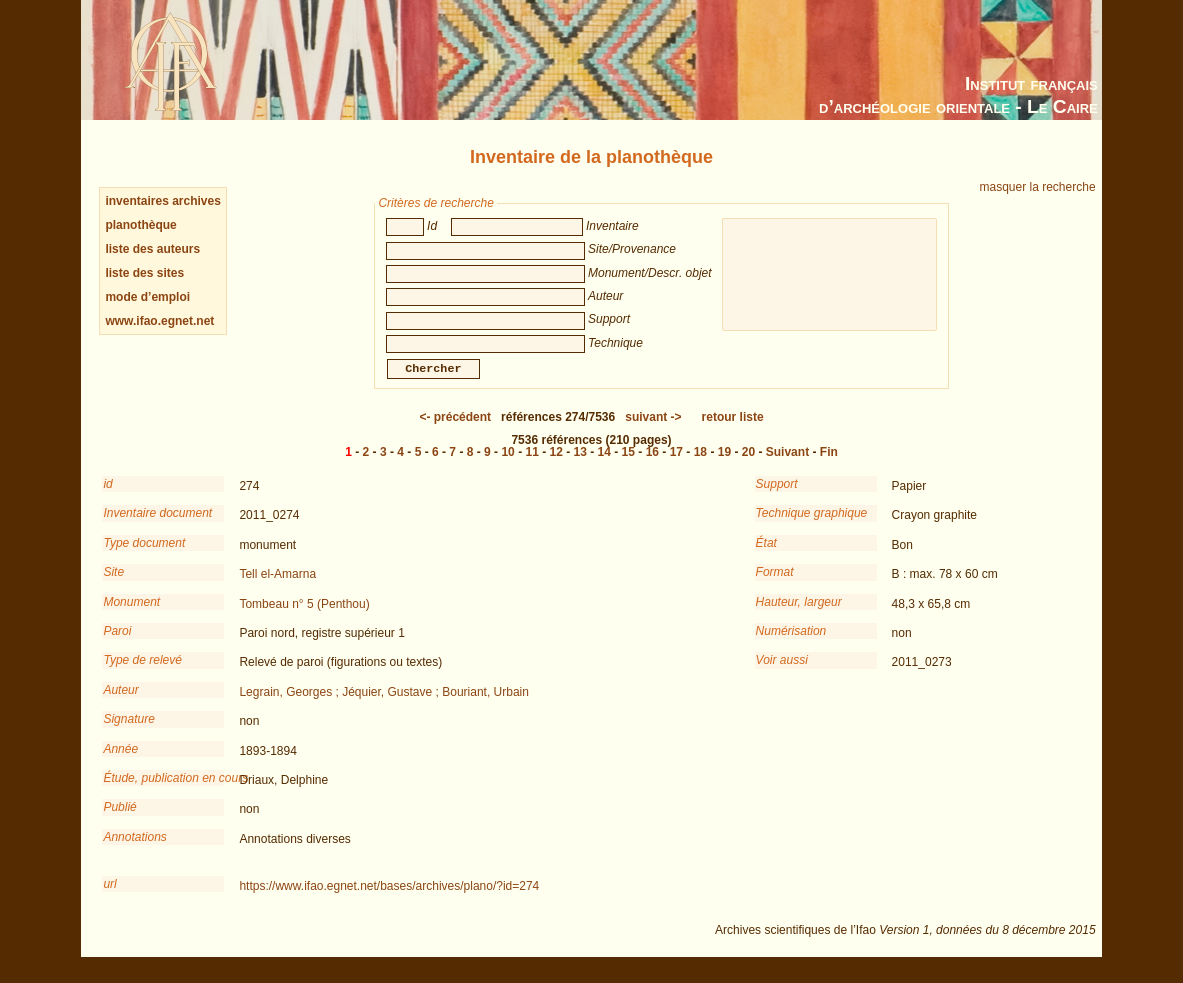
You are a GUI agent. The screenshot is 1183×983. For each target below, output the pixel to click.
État (766, 557)
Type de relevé (142, 674)
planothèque (140, 225)
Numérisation (791, 645)
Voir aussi (782, 674)
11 (531, 466)
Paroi (117, 645)
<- (455, 431)
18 (700, 466)
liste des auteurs (152, 249)
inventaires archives (162, 201)
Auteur (120, 704)
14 (604, 466)
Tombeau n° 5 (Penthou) (304, 618)
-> (653, 431)
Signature (128, 733)
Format (775, 586)
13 (580, 466)
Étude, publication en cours (163, 792)
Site (113, 586)
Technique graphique (812, 527)
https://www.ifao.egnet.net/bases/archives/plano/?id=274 (389, 900)
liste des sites (144, 273)
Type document (144, 557)
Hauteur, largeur (799, 616)
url (109, 898)
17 (676, 466)
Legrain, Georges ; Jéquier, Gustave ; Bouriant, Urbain (384, 706)
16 (652, 466)
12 (556, 466)
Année (120, 763)
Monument (131, 616)
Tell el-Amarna (277, 588)
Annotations (134, 851)
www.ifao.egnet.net (159, 321)
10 (507, 466)
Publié (119, 821)
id (107, 498)
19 (724, 466)
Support (777, 498)
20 (748, 466)
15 (628, 466)
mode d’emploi (147, 297)
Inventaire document (157, 527)
